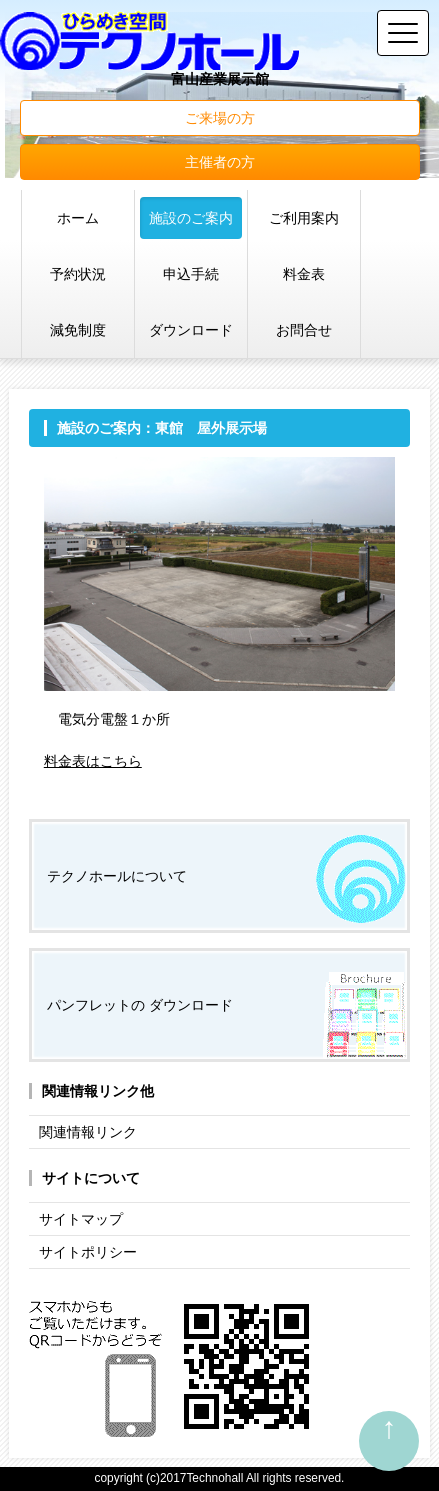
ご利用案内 (304, 218)
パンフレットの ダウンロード (140, 1005)
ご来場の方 (220, 118)
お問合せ (304, 330)
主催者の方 (220, 162)
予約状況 (78, 274)
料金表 (304, 274)
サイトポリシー (88, 1252)
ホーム (78, 218)
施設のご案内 (191, 218)
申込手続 (191, 274)
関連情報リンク (88, 1132)
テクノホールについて (117, 876)
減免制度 (78, 330)
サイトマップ (81, 1219)
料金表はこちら (93, 761)
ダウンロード (191, 330)
